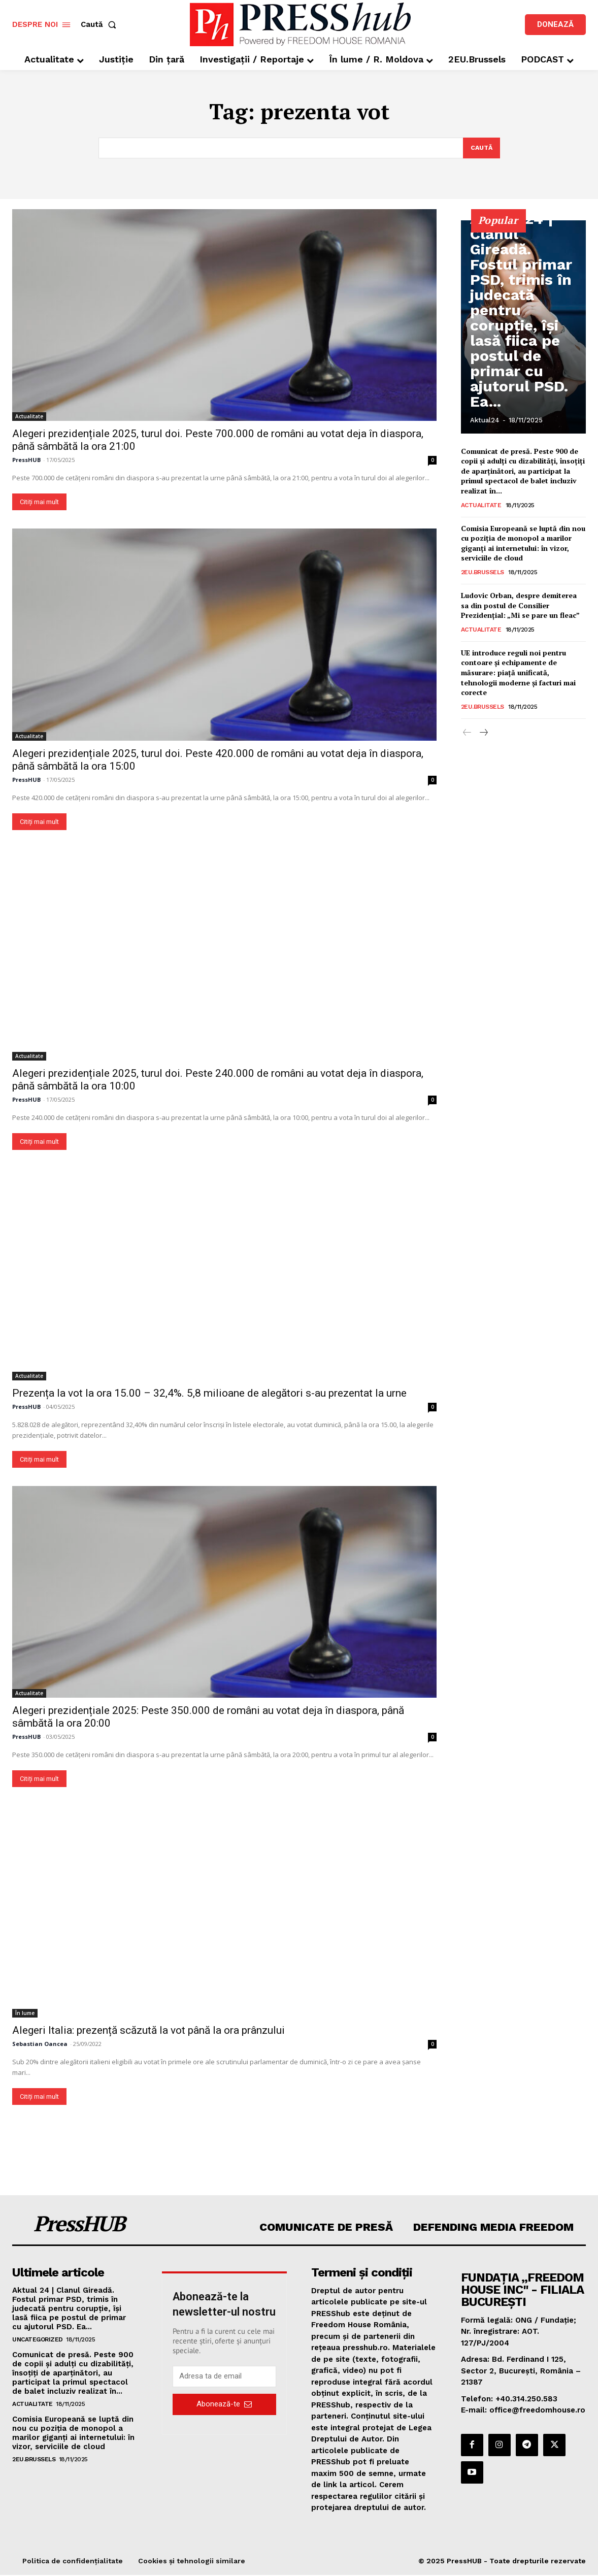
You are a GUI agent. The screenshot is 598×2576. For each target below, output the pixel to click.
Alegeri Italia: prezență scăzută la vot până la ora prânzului (148, 2031)
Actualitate (29, 417)
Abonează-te (224, 2404)
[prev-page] (467, 733)
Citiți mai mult (39, 503)
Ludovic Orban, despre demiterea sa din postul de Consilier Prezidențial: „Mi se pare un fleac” (520, 606)
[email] (225, 2377)
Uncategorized (37, 2339)
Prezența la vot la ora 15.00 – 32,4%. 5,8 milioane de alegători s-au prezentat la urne (209, 1394)
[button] (100, 24)
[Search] (480, 148)
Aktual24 (485, 421)
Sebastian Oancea (40, 2045)
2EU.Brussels (482, 573)
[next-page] (483, 733)
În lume (25, 2014)
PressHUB (26, 461)
